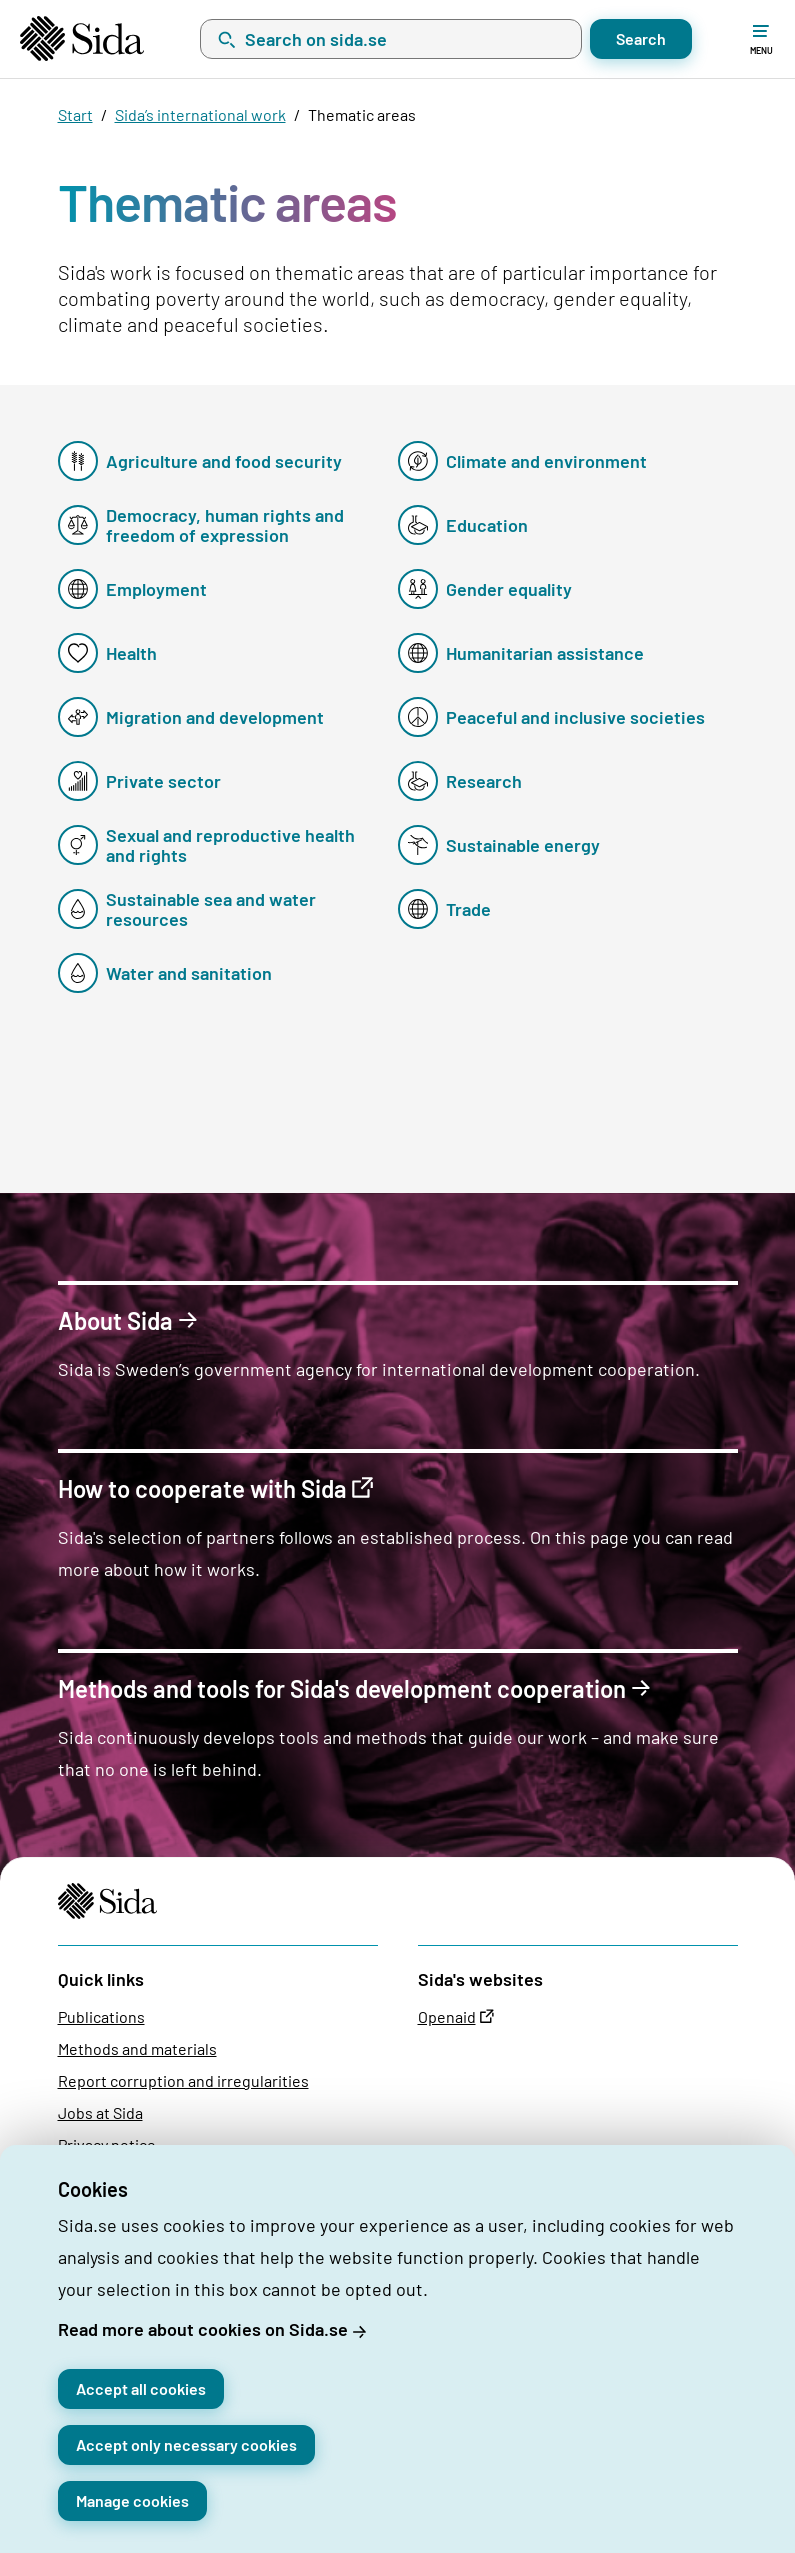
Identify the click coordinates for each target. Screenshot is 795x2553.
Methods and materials (137, 2048)
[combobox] (391, 39)
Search (641, 38)
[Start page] (82, 38)
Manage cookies (132, 2500)
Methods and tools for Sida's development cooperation (342, 1690)
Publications (101, 2016)
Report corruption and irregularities (183, 2080)
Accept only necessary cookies (186, 2444)
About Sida (115, 1322)
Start (75, 114)
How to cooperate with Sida (202, 1490)
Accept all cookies (141, 2388)
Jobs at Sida (100, 2112)
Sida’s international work (200, 114)
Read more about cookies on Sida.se (203, 2329)
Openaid (447, 2016)
